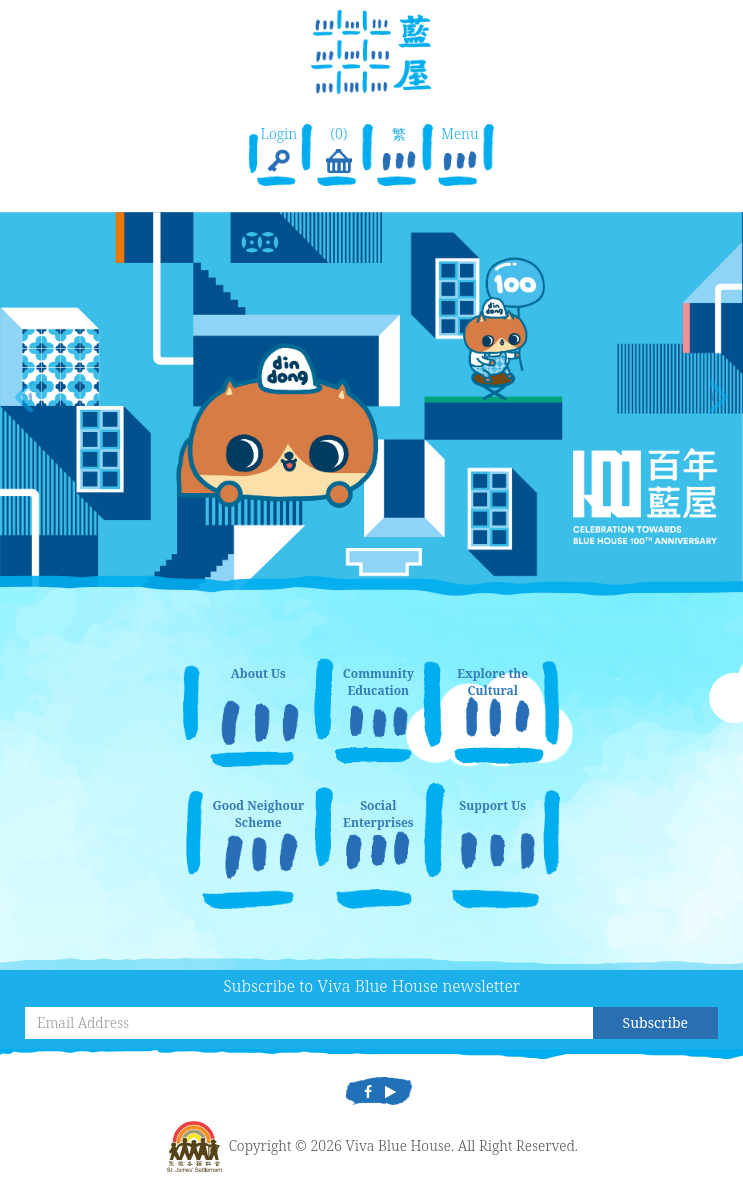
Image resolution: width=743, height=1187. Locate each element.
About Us (258, 673)
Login (278, 151)
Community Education (378, 682)
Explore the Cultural (492, 682)
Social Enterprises (378, 814)
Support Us (492, 805)
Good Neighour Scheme (258, 814)
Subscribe (655, 1022)
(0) (339, 151)
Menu (460, 151)
